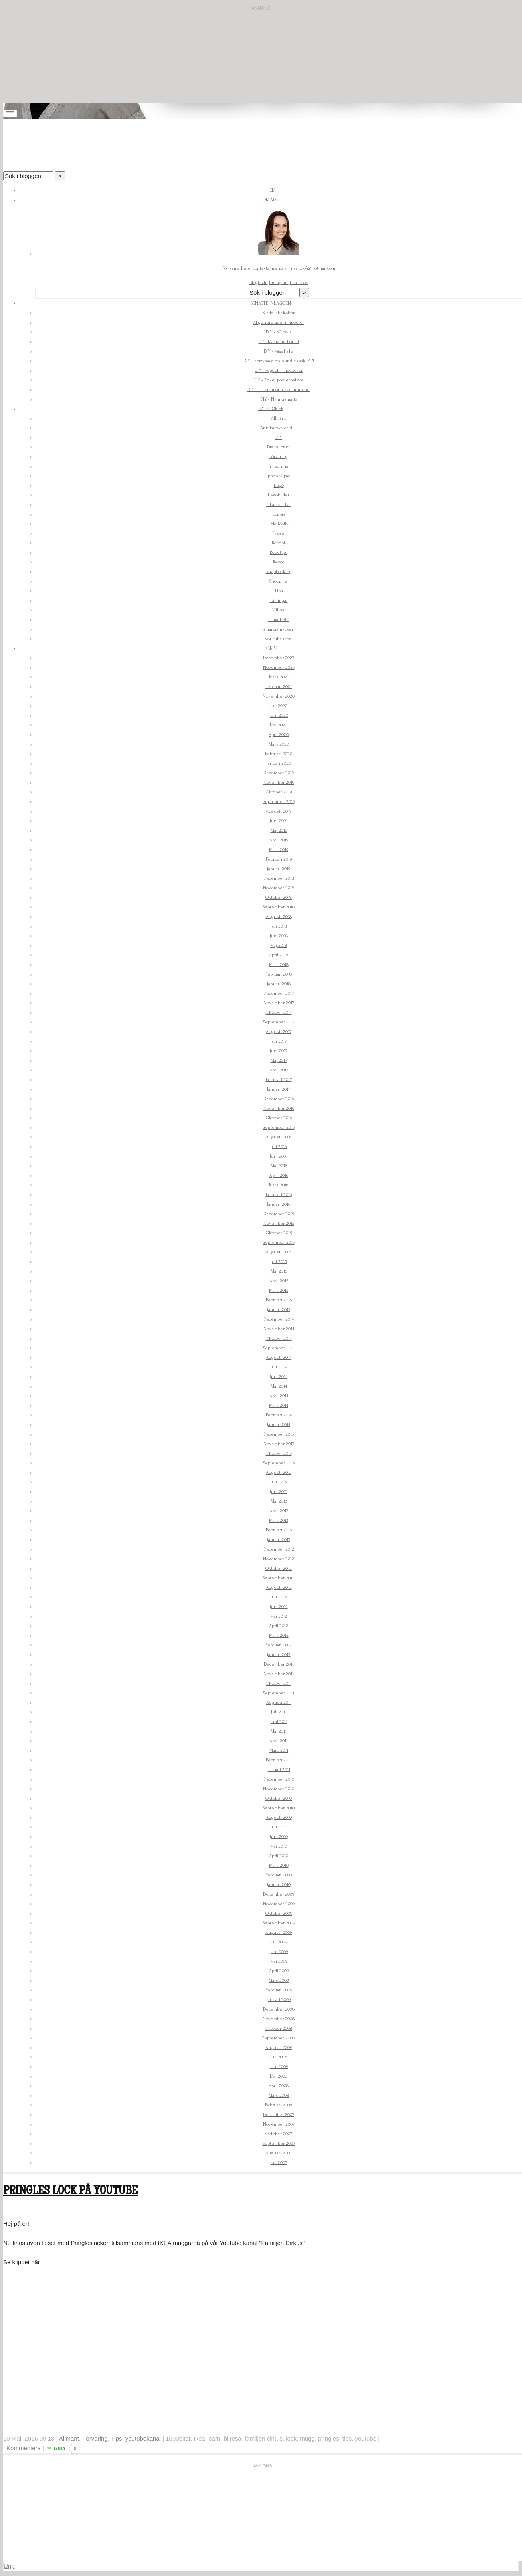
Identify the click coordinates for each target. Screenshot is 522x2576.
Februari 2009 (278, 1990)
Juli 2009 (278, 1942)
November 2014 (278, 1328)
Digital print (278, 447)
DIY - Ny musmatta (278, 399)
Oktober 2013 (279, 1453)
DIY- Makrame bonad (279, 341)
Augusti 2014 (278, 1357)
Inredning (279, 466)
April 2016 (278, 1175)
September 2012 (279, 1578)
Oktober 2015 (279, 1232)
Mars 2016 (278, 1185)
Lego (279, 485)
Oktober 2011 (278, 1683)
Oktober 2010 (278, 1798)
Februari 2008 (278, 2105)
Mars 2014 (278, 1405)
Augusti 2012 (279, 1587)
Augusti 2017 (278, 1031)
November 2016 (278, 1108)
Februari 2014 (279, 1415)
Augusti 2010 (279, 1817)
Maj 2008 (278, 2076)
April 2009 (279, 1970)
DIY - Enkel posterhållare (278, 380)
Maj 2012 (278, 1616)
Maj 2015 (279, 1271)
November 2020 (279, 696)
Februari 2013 (279, 1530)
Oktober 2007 (278, 2133)
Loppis (278, 514)
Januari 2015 (278, 1309)
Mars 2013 (278, 1520)
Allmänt (278, 418)
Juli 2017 (279, 1041)
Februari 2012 (278, 1645)
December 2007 (278, 2114)
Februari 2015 (279, 1300)
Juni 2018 (279, 935)
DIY (278, 437)
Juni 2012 (279, 1606)
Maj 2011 (279, 1731)
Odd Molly (279, 523)
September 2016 (279, 1127)
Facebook (299, 282)
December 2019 (278, 772)
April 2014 (278, 1395)
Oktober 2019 (279, 792)
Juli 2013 (279, 1482)
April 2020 (279, 734)
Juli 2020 (278, 705)
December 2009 (278, 1894)
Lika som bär (278, 504)
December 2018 (278, 878)
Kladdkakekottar (279, 312)
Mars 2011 (278, 1750)
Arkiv (271, 648)
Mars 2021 (279, 677)
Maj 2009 (278, 1961)
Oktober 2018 (278, 897)
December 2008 (279, 2009)
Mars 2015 (278, 1290)
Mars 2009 (279, 1980)
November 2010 (278, 1788)
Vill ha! (278, 610)
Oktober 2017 (279, 1012)
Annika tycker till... (278, 427)
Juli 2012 (279, 1597)
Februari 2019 (279, 859)
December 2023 (278, 657)
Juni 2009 (278, 1951)
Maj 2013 (279, 1501)
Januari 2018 (279, 983)
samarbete (278, 619)
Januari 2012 (279, 1654)
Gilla (59, 2448)
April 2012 (278, 1625)
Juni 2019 (278, 820)
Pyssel (278, 533)
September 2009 (279, 1923)
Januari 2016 (278, 1204)
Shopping (278, 581)
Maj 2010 (278, 1846)
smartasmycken (279, 629)
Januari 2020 (279, 763)
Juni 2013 (278, 1491)
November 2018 (278, 887)
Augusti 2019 (278, 811)
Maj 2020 (278, 725)
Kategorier (270, 408)
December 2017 (278, 993)
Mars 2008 (279, 2095)
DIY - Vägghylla (278, 351)
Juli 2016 (279, 1146)
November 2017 (278, 1002)
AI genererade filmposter (278, 322)
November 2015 (278, 1223)
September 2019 (279, 801)
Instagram (279, 282)
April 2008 (279, 2085)
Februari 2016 (279, 1194)
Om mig (271, 199)
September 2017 (279, 1022)
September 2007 (279, 2143)
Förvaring (278, 456)
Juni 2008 (278, 2066)
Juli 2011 (279, 1712)
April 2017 (278, 1070)
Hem (270, 190)
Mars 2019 (278, 849)
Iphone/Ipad (279, 475)
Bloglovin (258, 282)
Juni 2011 (278, 1721)
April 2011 (278, 1740)
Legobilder (278, 495)
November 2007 (279, 2124)
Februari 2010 (278, 1875)
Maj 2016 (279, 1165)
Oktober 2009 (278, 1913)
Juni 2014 (278, 1376)
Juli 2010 (279, 1827)
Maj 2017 (279, 1060)
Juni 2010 (279, 1836)
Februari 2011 (278, 1760)
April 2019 (278, 840)
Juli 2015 (279, 1261)
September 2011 (278, 1693)
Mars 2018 (279, 964)
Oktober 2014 (279, 1338)
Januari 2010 (279, 1884)
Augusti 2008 (278, 2047)
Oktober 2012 (278, 1568)
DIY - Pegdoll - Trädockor (279, 370)
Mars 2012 (279, 1635)
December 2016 (278, 1098)
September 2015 (279, 1242)
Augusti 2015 (278, 1252)
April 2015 (278, 1280)
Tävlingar (279, 600)
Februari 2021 (278, 686)
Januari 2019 (278, 868)
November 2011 (278, 1673)
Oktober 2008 (278, 2028)
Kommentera (23, 2448)
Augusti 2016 (278, 1137)
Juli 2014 (279, 1367)
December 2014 (278, 1319)
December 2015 (278, 1213)
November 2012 (278, 1558)
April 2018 (278, 955)
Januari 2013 (278, 1539)
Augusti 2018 (279, 916)
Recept (278, 542)
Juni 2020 (278, 715)
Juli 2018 (279, 926)
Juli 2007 (278, 2162)
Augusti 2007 (278, 2153)
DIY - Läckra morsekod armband (278, 389)
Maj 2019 (279, 830)
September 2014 (279, 1347)
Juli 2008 (278, 2057)
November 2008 (279, 2018)
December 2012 (278, 1549)
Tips (278, 590)
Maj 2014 (279, 1386)
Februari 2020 (278, 753)
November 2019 (278, 782)
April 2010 (278, 1855)
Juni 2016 (278, 1156)
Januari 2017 (278, 1089)
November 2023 (279, 667)
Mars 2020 (279, 744)
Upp (9, 2565)
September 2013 (279, 1462)
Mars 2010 (279, 1865)
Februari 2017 (279, 1079)
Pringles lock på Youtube (70, 2191)
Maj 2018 (278, 945)
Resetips (278, 552)
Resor (278, 562)
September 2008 (278, 2038)
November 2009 (279, 1903)
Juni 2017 (278, 1050)
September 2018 (279, 907)
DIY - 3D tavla (279, 332)
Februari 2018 (278, 974)
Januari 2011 (278, 1769)
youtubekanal (279, 638)
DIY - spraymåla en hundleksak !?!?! (278, 360)
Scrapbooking (279, 571)
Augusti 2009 (278, 1932)
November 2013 (278, 1443)
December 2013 (278, 1434)
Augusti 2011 (278, 1702)
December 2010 (278, 1779)
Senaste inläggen (271, 303)
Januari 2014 (278, 1424)
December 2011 (279, 1664)
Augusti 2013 (278, 1472)
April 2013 (278, 1510)
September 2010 (279, 1808)
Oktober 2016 (279, 1117)
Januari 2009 (279, 1999)
